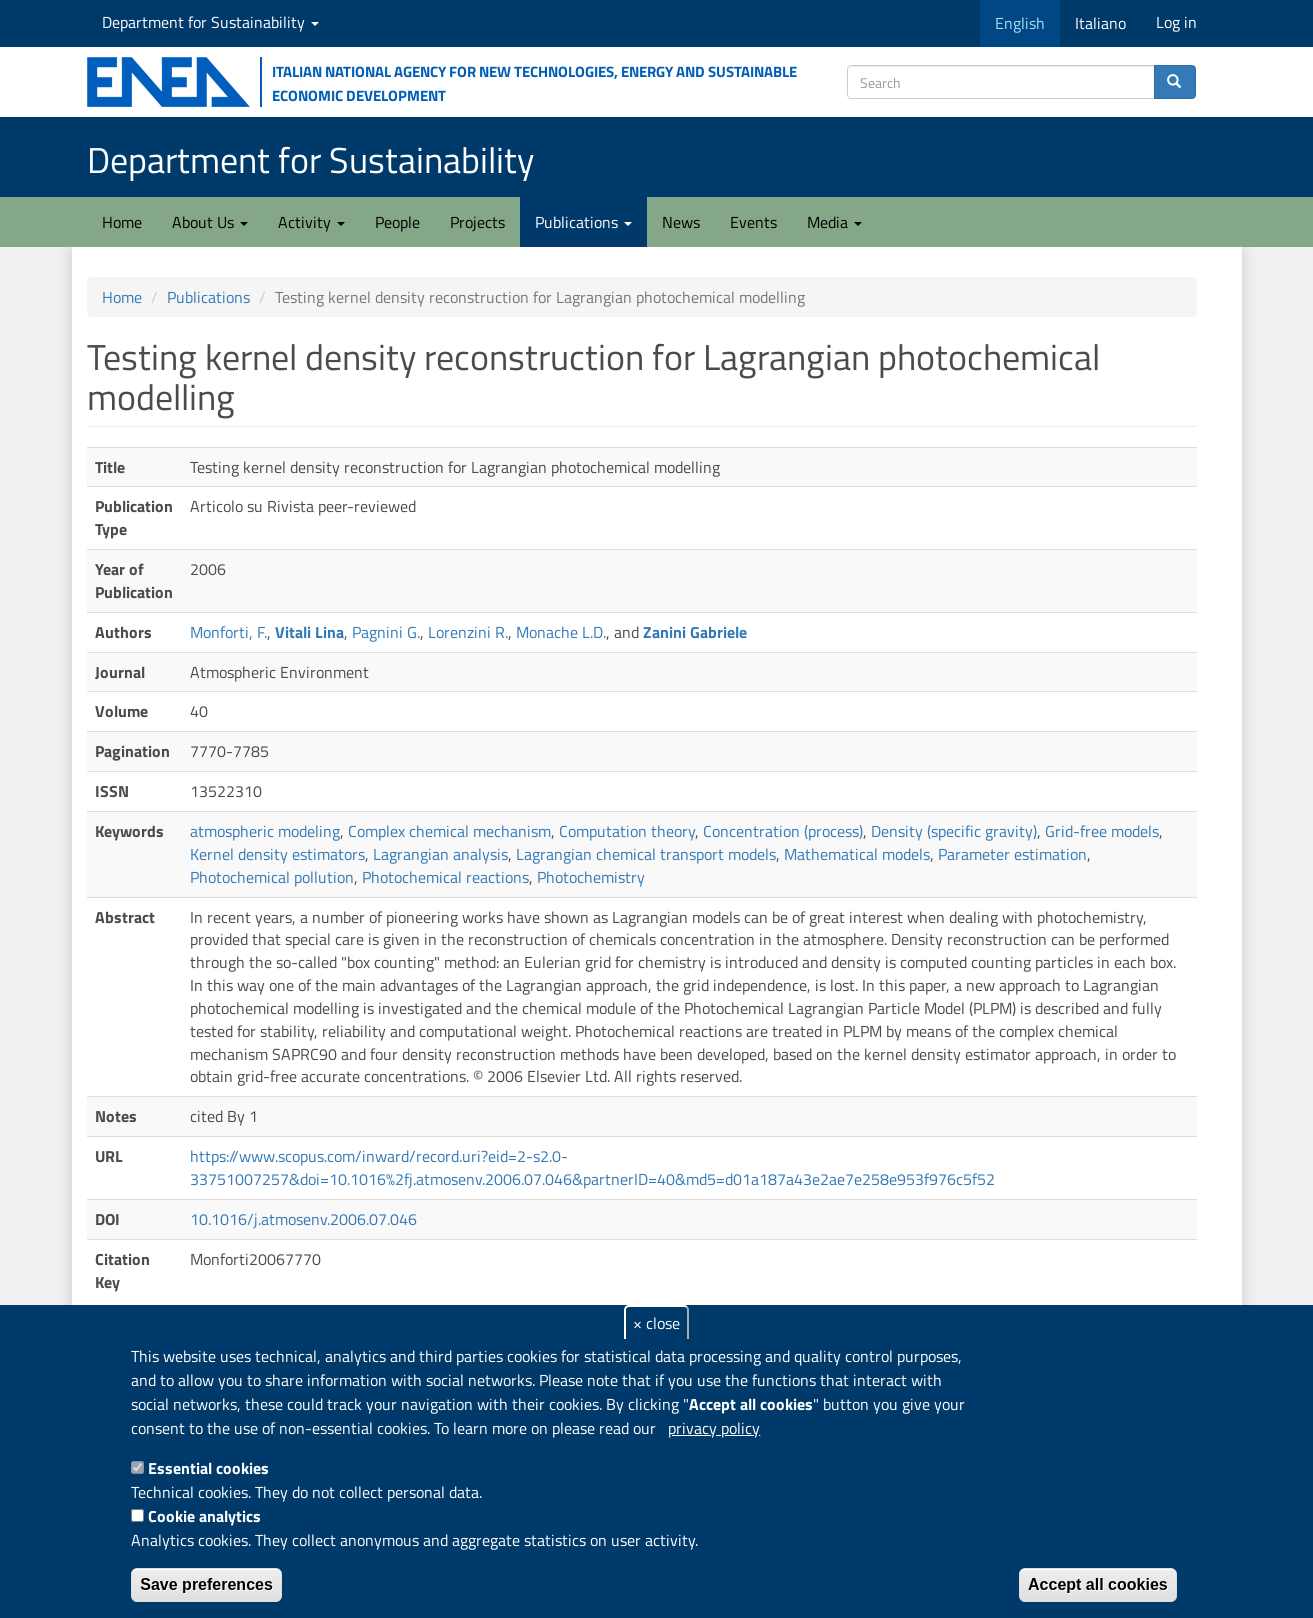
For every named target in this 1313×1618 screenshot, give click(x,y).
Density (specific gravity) (954, 831)
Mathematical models (857, 854)
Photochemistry (591, 877)
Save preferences (206, 1584)
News (681, 222)
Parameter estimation (1012, 854)
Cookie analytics (204, 1516)
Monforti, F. (228, 632)
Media (834, 222)
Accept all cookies (1098, 1584)
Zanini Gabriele (695, 632)
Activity (311, 222)
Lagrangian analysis (440, 854)
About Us (210, 222)
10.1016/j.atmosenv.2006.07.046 (303, 1219)
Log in (1176, 22)
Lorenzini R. (468, 632)
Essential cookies (208, 1468)
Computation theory (627, 831)
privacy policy (714, 1428)
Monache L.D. (561, 632)
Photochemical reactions (445, 877)
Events (753, 222)
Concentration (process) (783, 831)
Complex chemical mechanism (449, 831)
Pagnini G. (386, 632)
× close (656, 1323)
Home (122, 222)
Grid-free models (1102, 831)
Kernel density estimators (277, 854)
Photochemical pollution (272, 877)
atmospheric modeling (265, 831)
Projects (477, 222)
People (397, 222)
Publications (583, 222)
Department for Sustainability (210, 22)
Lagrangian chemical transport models (646, 854)
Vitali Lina (309, 632)
